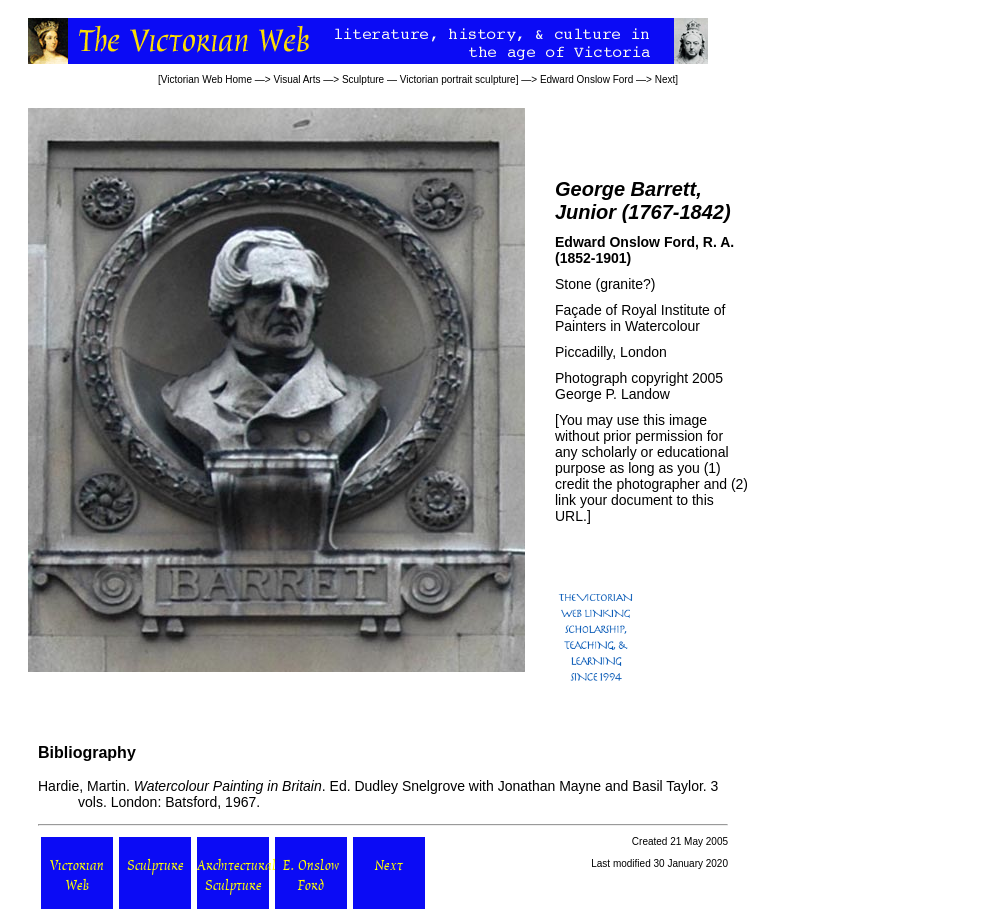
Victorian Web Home (206, 79)
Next (665, 79)
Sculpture (363, 79)
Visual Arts (296, 79)
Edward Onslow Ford (586, 79)
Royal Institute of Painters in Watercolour (640, 318)
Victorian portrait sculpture (458, 79)
